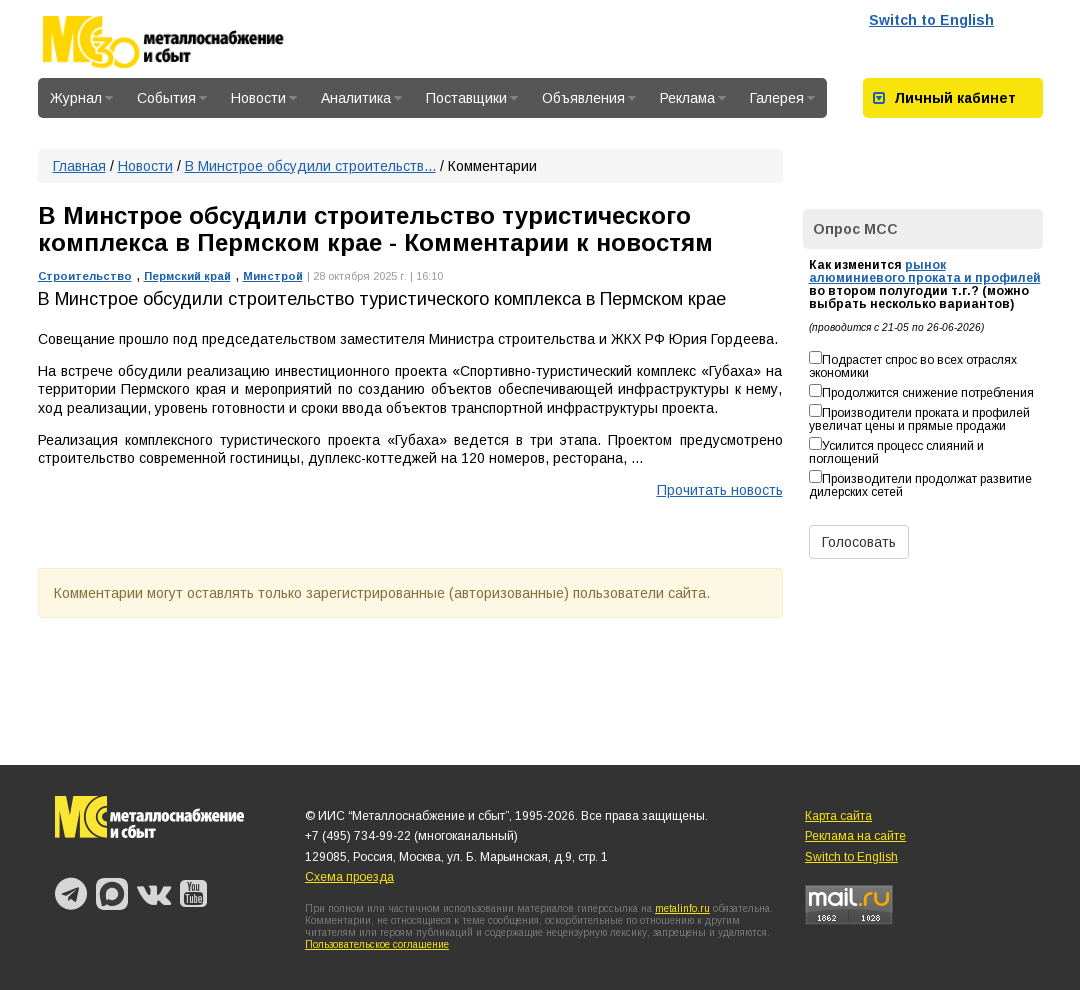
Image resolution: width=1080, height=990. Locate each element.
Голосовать (859, 542)
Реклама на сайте (855, 836)
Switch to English (931, 20)
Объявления (589, 98)
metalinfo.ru (682, 908)
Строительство (85, 276)
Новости (264, 98)
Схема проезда (349, 877)
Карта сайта (838, 816)
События (172, 98)
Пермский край (187, 276)
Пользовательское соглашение (377, 944)
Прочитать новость (720, 490)
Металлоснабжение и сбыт (190, 42)
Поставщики (472, 98)
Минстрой (273, 276)
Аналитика (361, 98)
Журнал (81, 98)
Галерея (782, 98)
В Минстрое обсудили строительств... (310, 166)
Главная (79, 166)
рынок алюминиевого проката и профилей (925, 271)
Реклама (693, 98)
